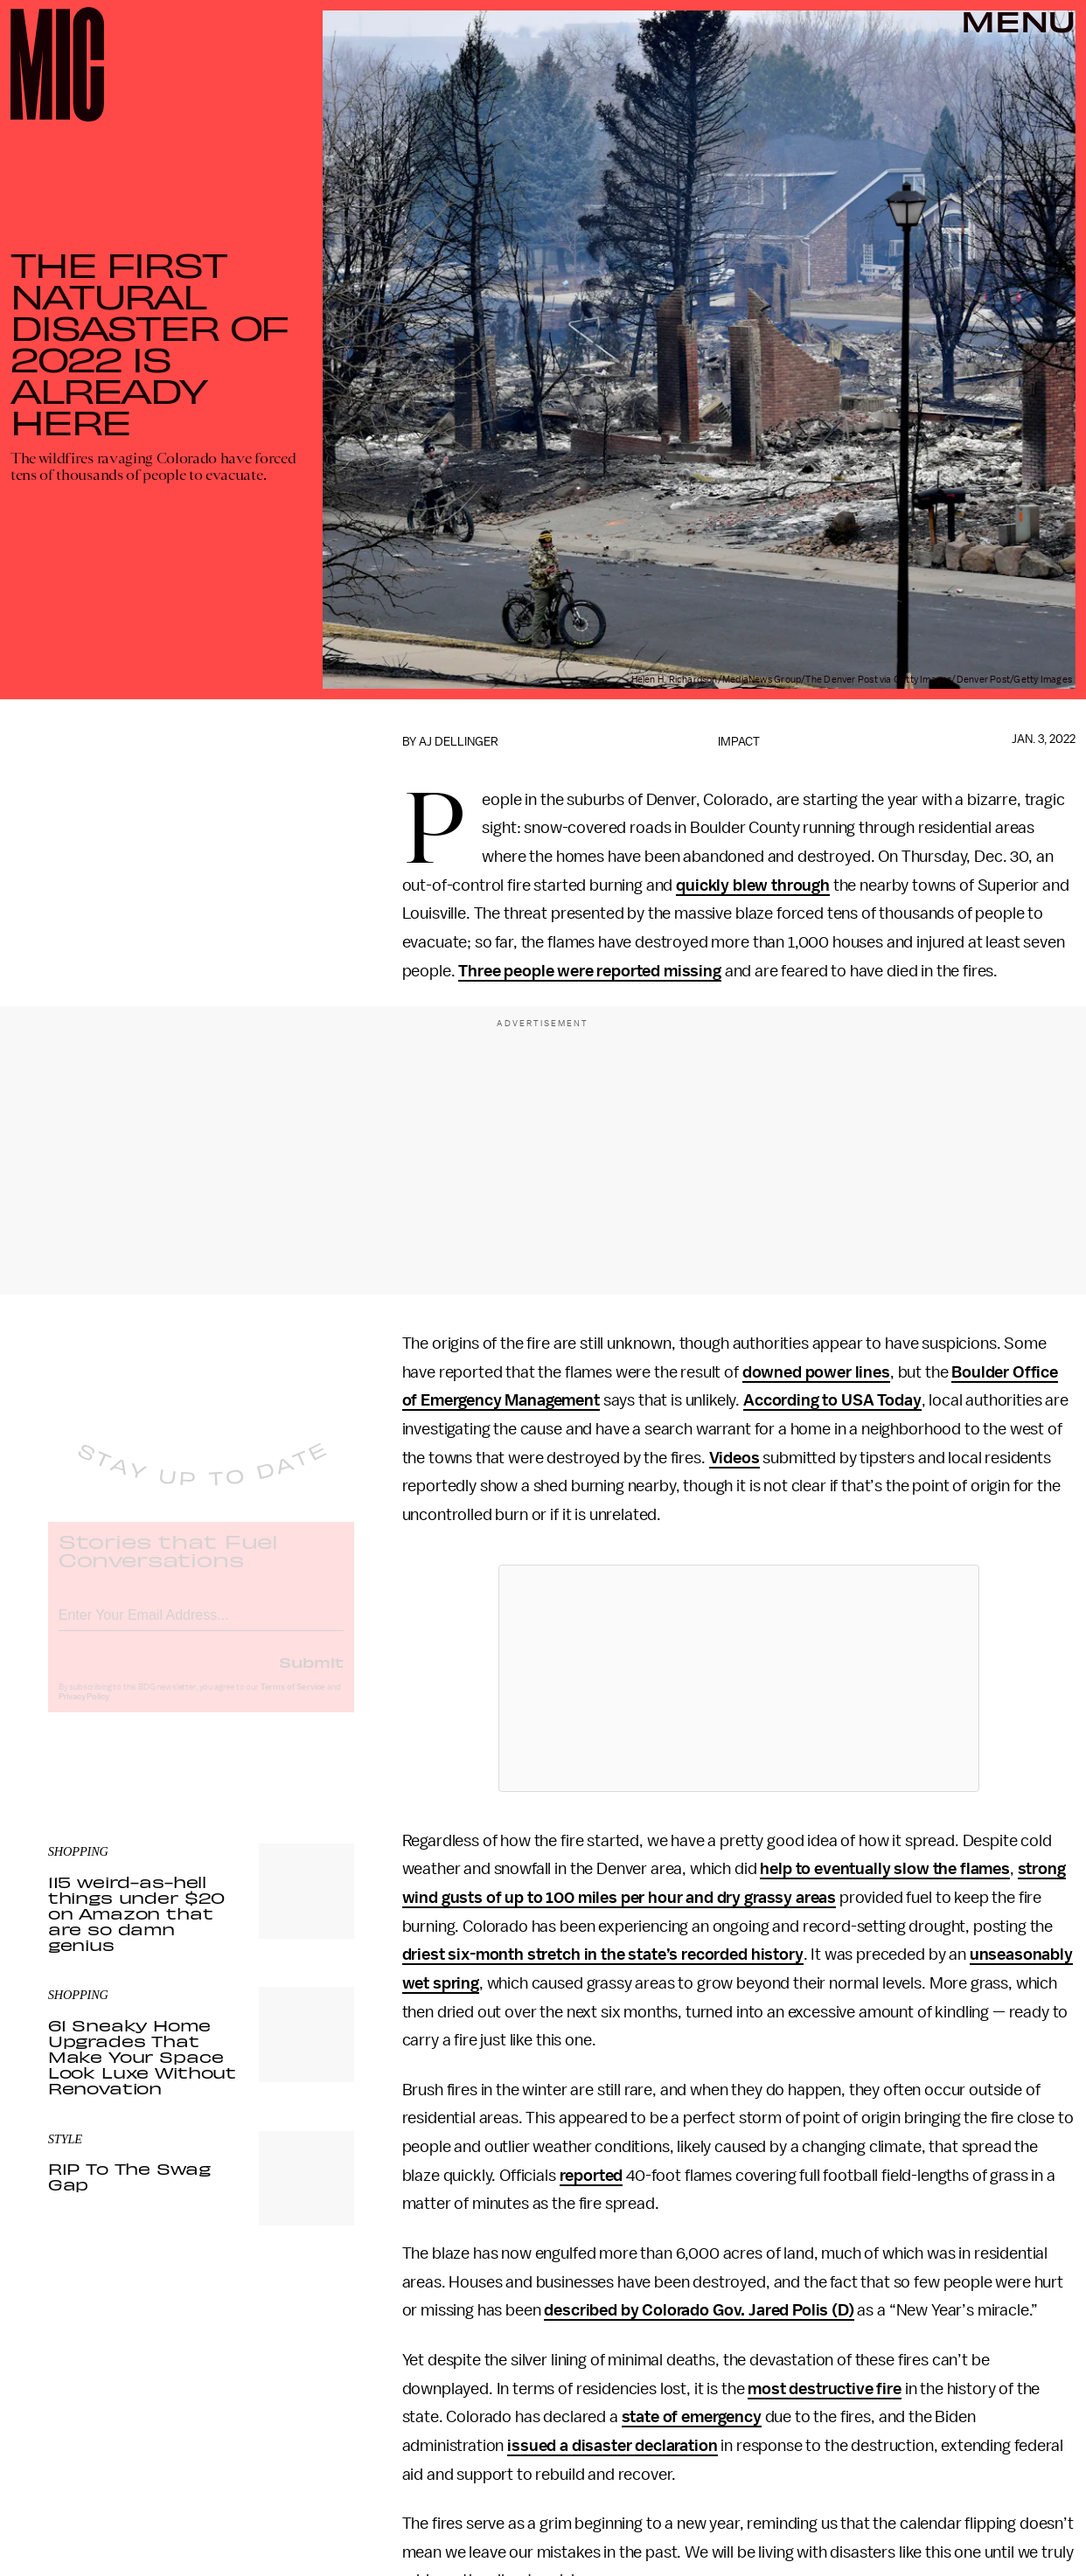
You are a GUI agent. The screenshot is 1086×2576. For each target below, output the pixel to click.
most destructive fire (825, 2389)
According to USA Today (832, 1400)
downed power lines (816, 1372)
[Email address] (201, 1626)
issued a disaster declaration (612, 2445)
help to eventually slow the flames (885, 1869)
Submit (311, 1675)
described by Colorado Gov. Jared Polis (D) (698, 2310)
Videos (734, 1458)
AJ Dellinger (458, 741)
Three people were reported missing (589, 971)
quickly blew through (753, 885)
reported (591, 2175)
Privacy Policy (84, 1710)
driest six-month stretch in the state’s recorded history (603, 1954)
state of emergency (692, 2417)
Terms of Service (293, 1701)
